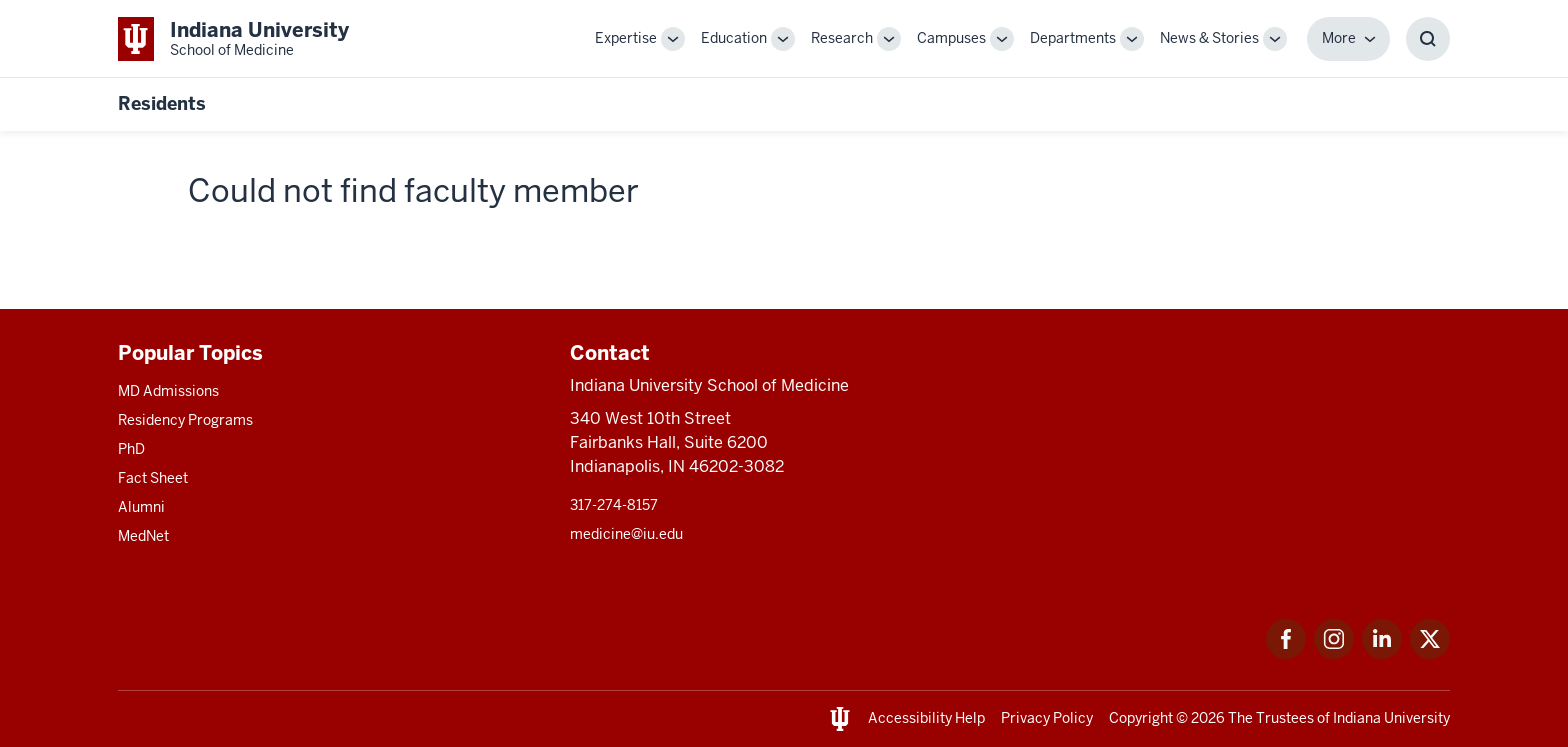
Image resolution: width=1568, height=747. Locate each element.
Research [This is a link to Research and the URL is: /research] (842, 38)
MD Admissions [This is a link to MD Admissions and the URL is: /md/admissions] (168, 391)
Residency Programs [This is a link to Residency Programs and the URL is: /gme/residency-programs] (185, 420)
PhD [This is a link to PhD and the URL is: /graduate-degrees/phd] (131, 449)
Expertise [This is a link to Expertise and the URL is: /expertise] (626, 38)
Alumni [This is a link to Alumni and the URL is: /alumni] (141, 507)
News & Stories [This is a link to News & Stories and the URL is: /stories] (1209, 38)
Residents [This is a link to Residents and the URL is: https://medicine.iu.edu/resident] (162, 103)
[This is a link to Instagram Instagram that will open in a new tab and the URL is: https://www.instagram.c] (1334, 653)
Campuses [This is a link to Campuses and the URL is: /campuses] (951, 38)
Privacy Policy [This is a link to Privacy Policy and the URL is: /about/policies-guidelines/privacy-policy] (1047, 718)
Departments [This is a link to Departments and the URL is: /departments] (1073, 38)
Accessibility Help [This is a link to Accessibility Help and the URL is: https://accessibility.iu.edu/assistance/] (926, 718)
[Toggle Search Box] (1428, 39)
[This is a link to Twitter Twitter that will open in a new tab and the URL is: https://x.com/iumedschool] (1430, 653)
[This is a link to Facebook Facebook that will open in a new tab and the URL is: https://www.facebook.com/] (1286, 653)
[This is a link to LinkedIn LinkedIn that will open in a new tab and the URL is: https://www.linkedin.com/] (1382, 653)
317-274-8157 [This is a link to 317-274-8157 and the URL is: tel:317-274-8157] (614, 505)
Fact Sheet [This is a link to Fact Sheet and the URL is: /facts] (153, 478)
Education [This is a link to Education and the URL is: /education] (734, 38)
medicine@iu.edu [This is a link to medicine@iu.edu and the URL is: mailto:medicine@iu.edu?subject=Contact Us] (626, 534)
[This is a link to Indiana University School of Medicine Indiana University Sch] (233, 38)
